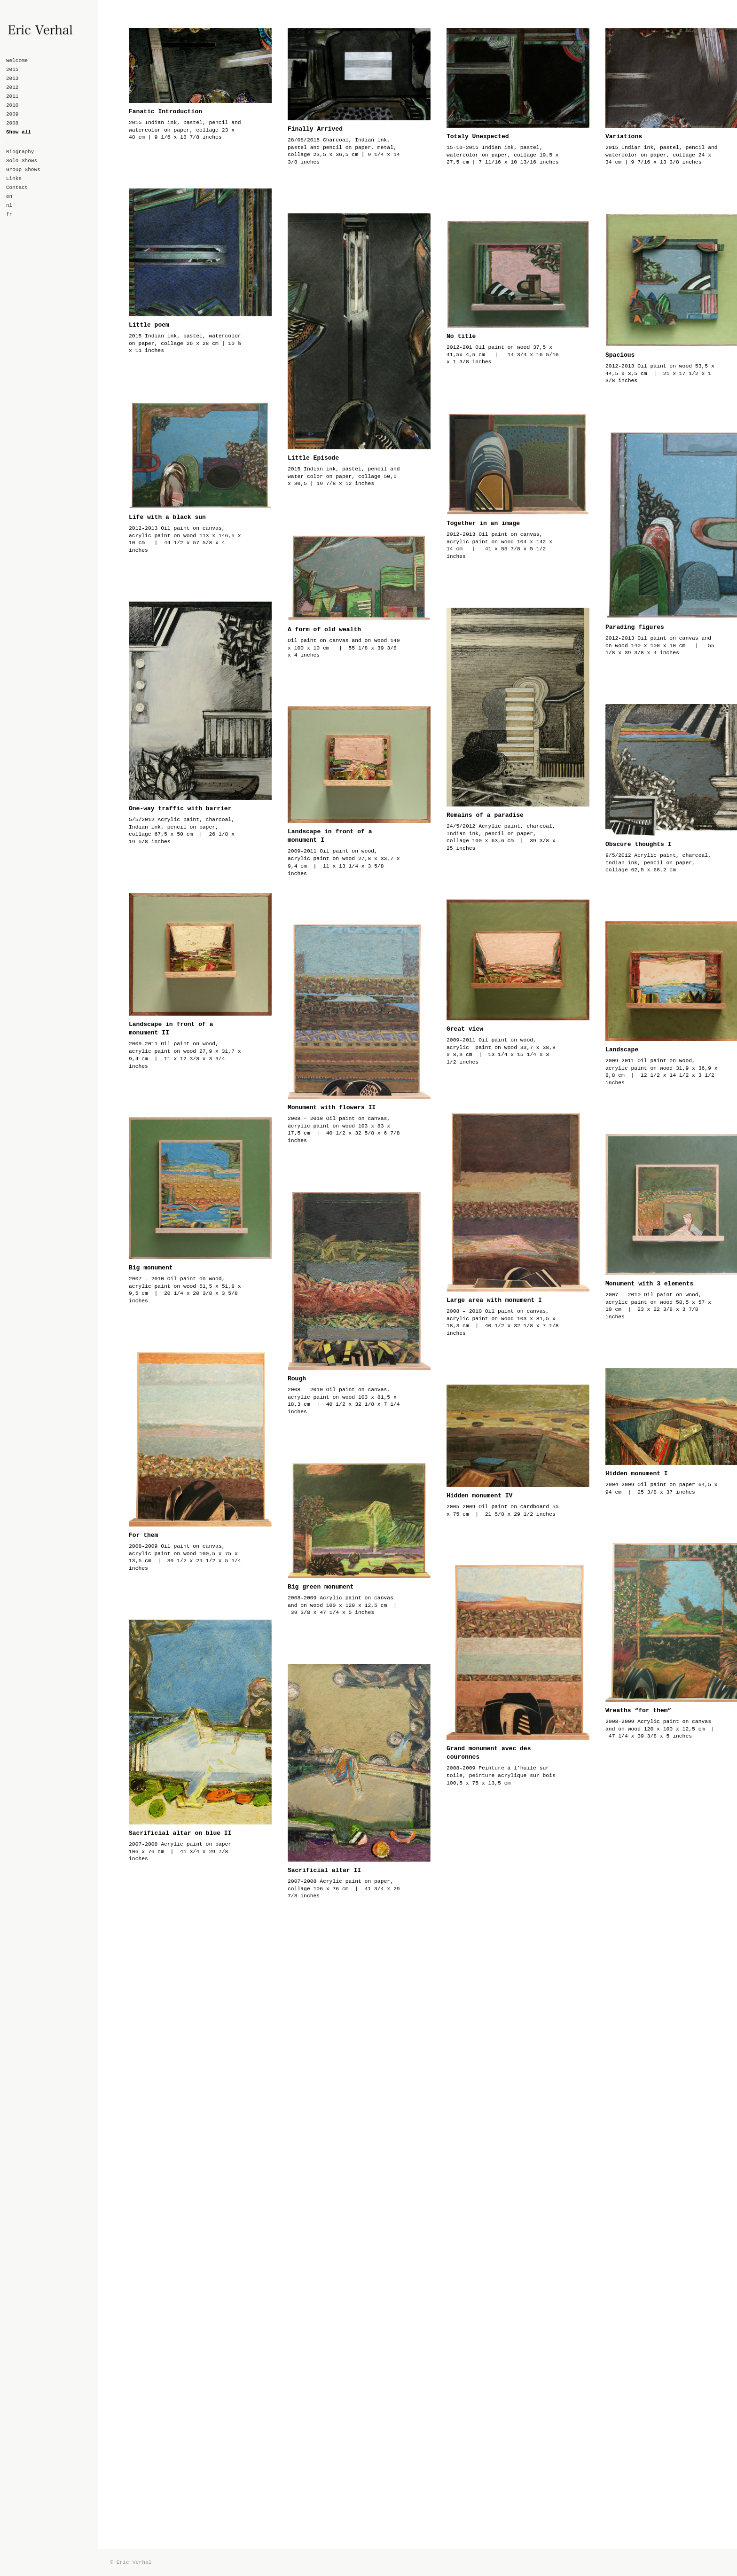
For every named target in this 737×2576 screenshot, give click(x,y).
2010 (12, 105)
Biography (20, 152)
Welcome (17, 60)
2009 (12, 114)
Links (14, 178)
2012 (12, 87)
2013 (12, 78)
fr (9, 214)
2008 (12, 123)
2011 (12, 96)
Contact (17, 187)
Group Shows (23, 169)
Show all (18, 132)
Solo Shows (21, 161)
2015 (12, 69)
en (9, 196)
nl (9, 205)
